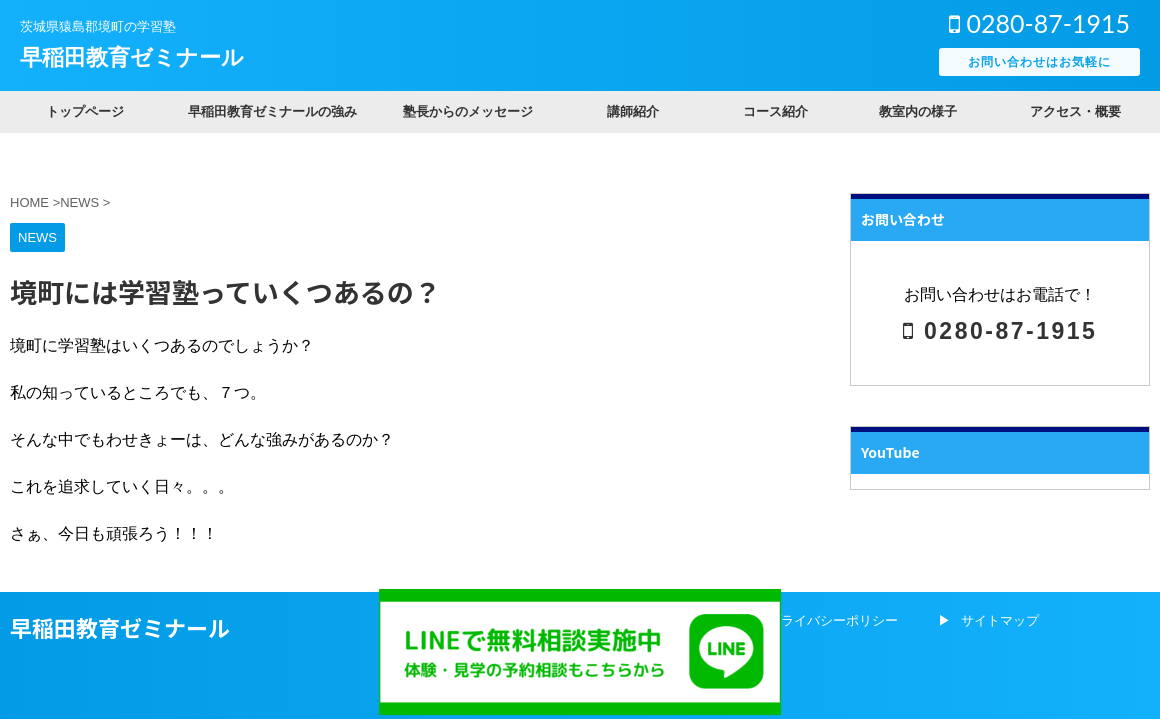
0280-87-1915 (1039, 23)
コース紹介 (775, 111)
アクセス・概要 (1075, 111)
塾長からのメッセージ (468, 111)
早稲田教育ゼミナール (132, 57)
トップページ (85, 111)
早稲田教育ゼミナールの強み (272, 111)
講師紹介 (633, 111)
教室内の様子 (918, 111)
